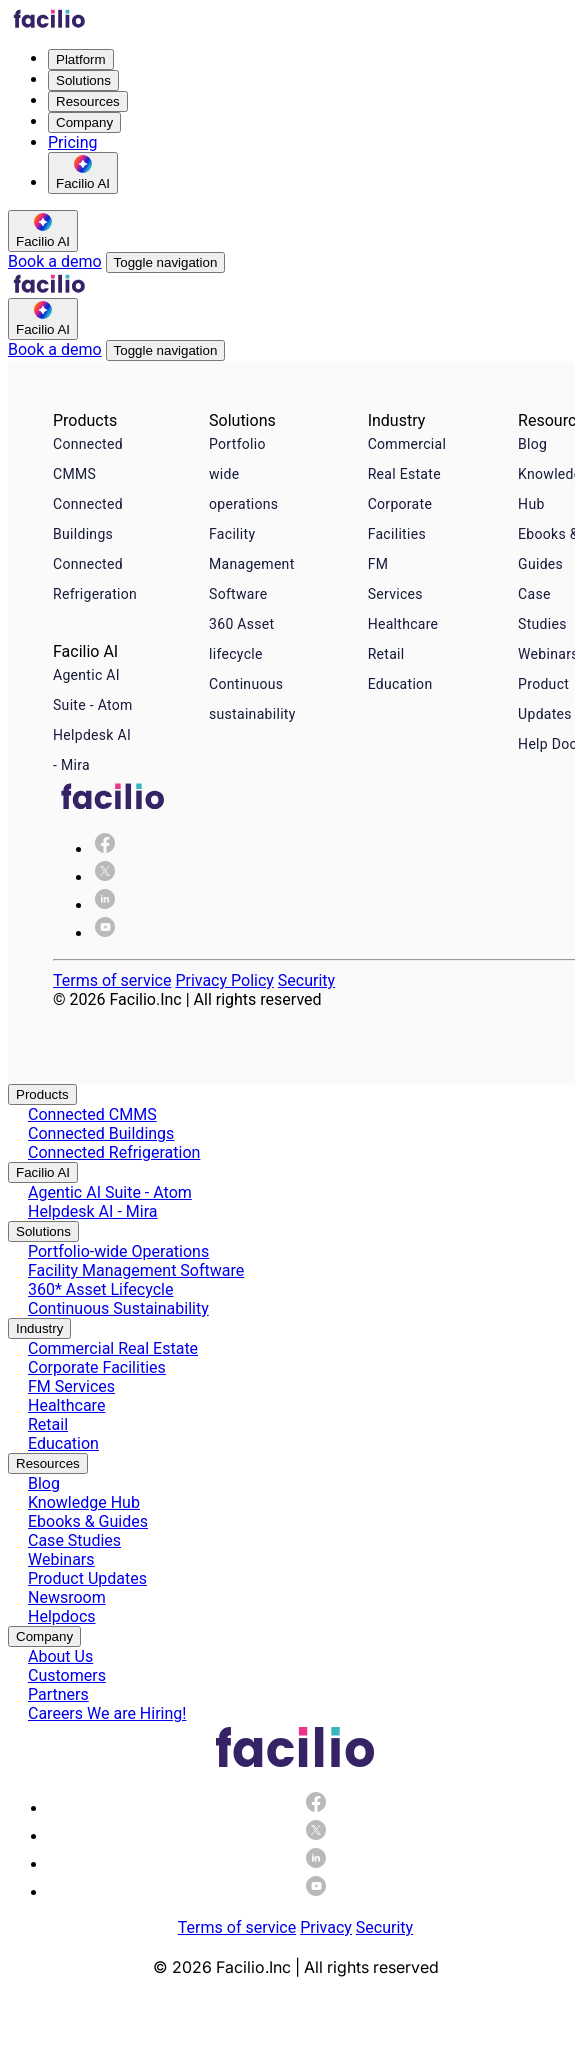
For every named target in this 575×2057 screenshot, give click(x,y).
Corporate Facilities (400, 519)
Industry (39, 1328)
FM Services (395, 579)
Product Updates (87, 1578)
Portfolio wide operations (243, 474)
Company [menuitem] (84, 122)
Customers (67, 1675)
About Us (60, 1656)
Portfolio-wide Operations (118, 1251)
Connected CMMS (88, 459)
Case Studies (74, 1540)
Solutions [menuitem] (83, 80)
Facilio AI (43, 1172)
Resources (48, 1463)
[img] (105, 877)
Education (400, 684)
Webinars (61, 1559)
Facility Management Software (251, 564)
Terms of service (112, 980)
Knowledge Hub (84, 1502)
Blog (532, 444)
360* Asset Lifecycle (100, 1289)
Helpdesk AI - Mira (92, 750)
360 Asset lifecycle (241, 639)
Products (42, 1094)
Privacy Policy (224, 980)
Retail (386, 654)
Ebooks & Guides (88, 1521)
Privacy (326, 1927)
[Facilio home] (49, 23)
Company (44, 1636)
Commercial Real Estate (407, 459)
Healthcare (403, 624)
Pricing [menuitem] (73, 142)
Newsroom (67, 1597)
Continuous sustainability (252, 699)
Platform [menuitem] (81, 59)
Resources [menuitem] (88, 101)
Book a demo (55, 261)
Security (306, 980)
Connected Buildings (88, 519)
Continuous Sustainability (118, 1308)
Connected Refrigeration (95, 579)
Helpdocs (62, 1616)
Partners (58, 1694)
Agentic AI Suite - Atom (93, 690)
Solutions (43, 1231)
